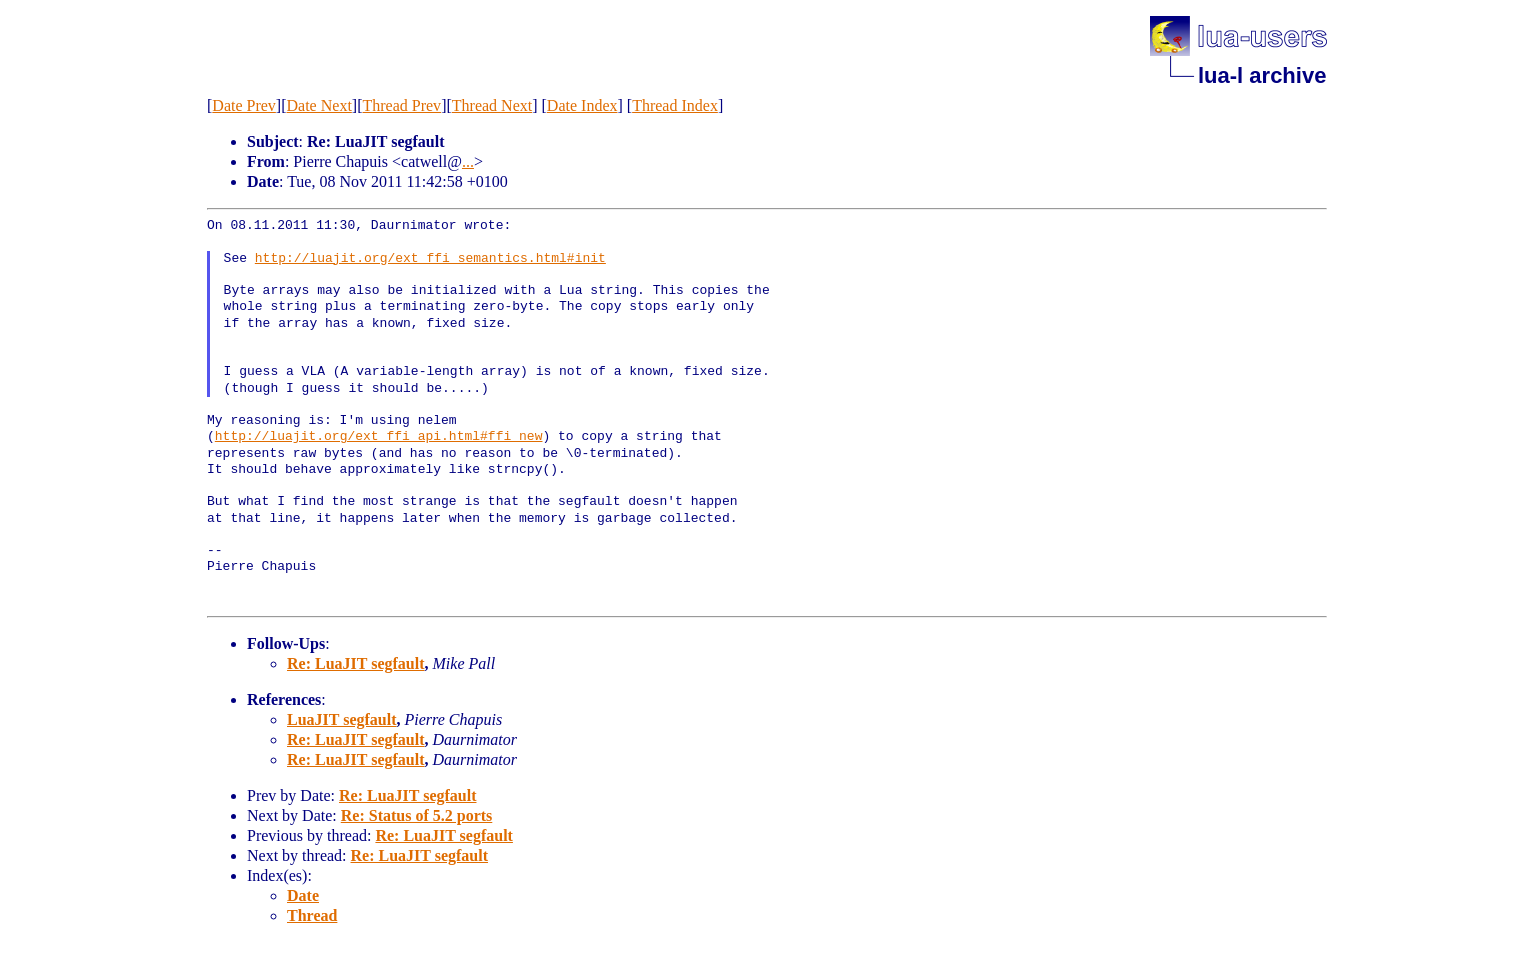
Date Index (582, 105)
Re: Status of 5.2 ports (417, 815)
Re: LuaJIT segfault (356, 663)
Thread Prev (401, 105)
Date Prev (244, 105)
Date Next (319, 105)
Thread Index (675, 105)
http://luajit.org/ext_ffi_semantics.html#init (430, 259)
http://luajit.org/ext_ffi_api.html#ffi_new (379, 437)
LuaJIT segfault (342, 719)
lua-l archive (1262, 75)
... (468, 161)
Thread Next (492, 105)
